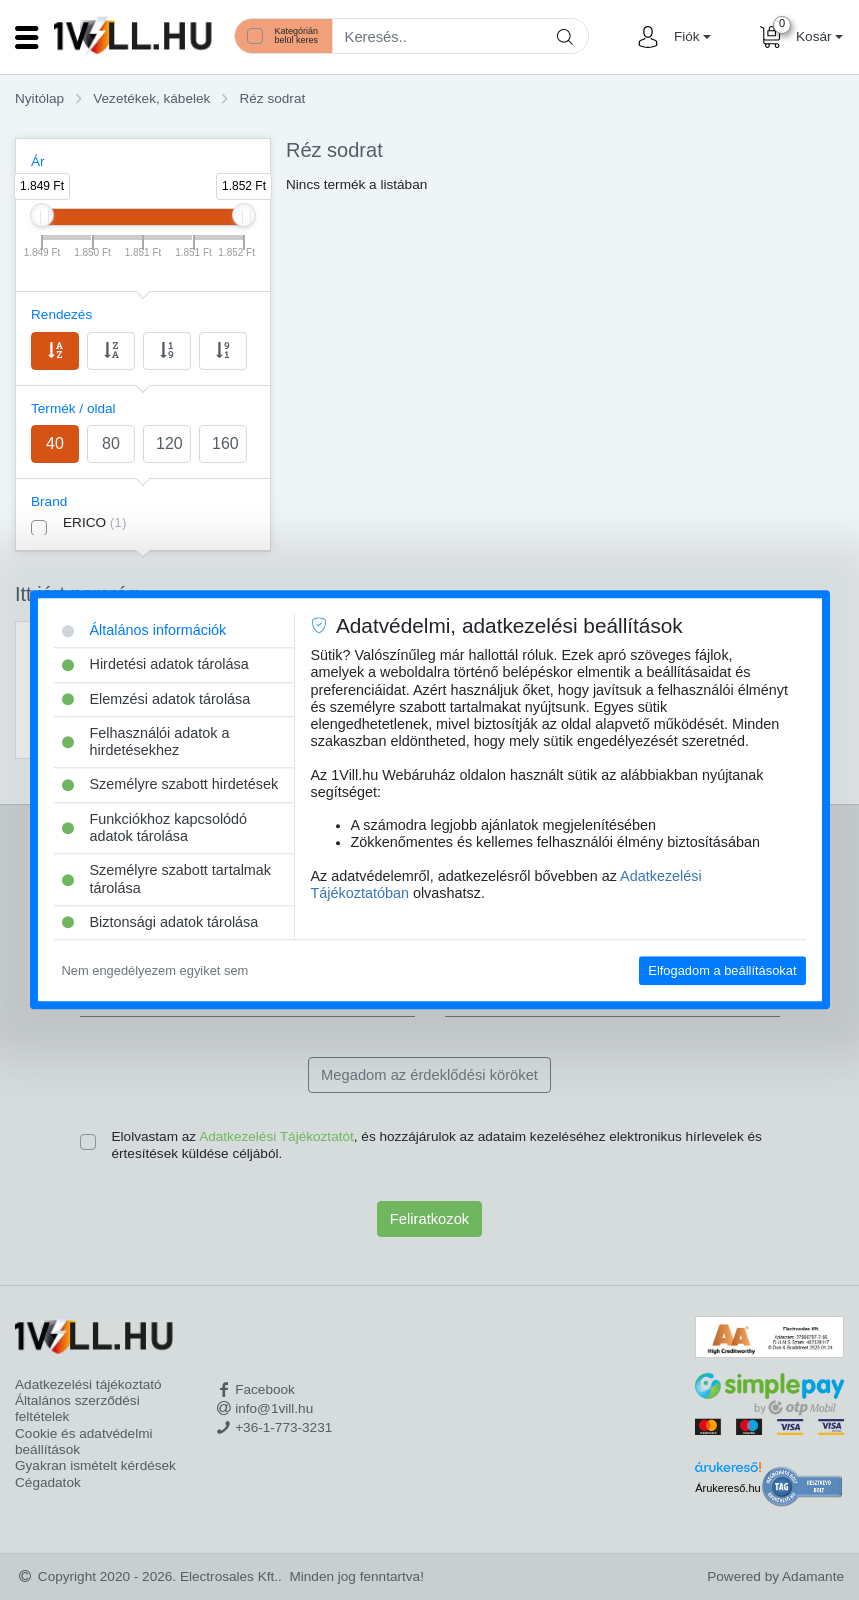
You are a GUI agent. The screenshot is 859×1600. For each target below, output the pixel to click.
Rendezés (61, 314)
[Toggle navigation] (27, 37)
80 (111, 443)
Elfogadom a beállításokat (722, 970)
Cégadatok (48, 1482)
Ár (38, 161)
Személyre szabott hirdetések (170, 785)
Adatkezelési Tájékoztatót (276, 1136)
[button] (690, 37)
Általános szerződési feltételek (77, 1408)
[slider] (42, 215)
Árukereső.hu (727, 1488)
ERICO (94, 522)
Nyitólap (39, 98)
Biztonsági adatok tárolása (160, 922)
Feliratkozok (429, 1219)
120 (169, 443)
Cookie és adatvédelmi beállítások (84, 1441)
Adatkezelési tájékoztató (88, 1384)
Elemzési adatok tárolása (156, 699)
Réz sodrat (272, 98)
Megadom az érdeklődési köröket (429, 1075)
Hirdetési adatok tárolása (155, 665)
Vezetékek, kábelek (151, 98)
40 (55, 443)
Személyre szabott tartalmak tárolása (167, 879)
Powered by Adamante (775, 1576)
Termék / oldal (73, 408)
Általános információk (144, 630)
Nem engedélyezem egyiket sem (155, 970)
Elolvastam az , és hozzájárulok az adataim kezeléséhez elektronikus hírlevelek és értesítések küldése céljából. (437, 1144)
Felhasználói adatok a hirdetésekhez (146, 741)
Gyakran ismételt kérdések (95, 1465)
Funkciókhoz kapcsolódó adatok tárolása (155, 827)
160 (225, 443)
